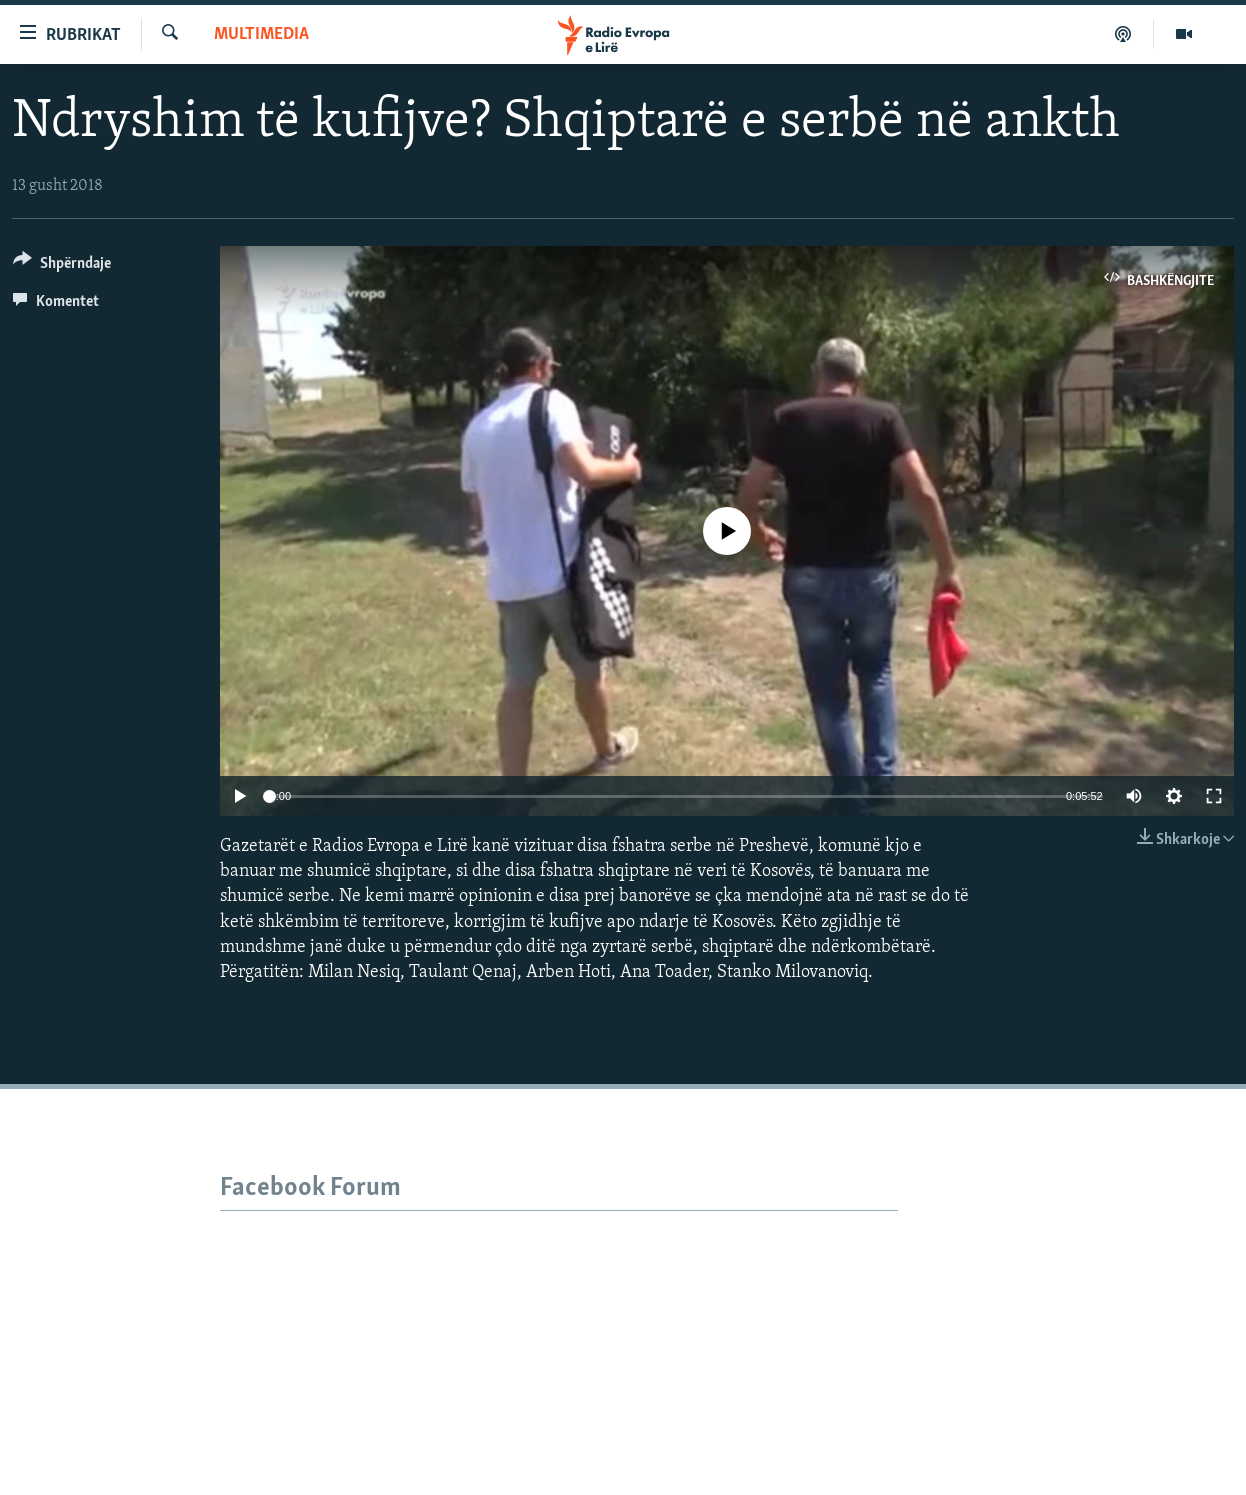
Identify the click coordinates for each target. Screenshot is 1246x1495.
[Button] (62, 266)
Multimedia (261, 34)
